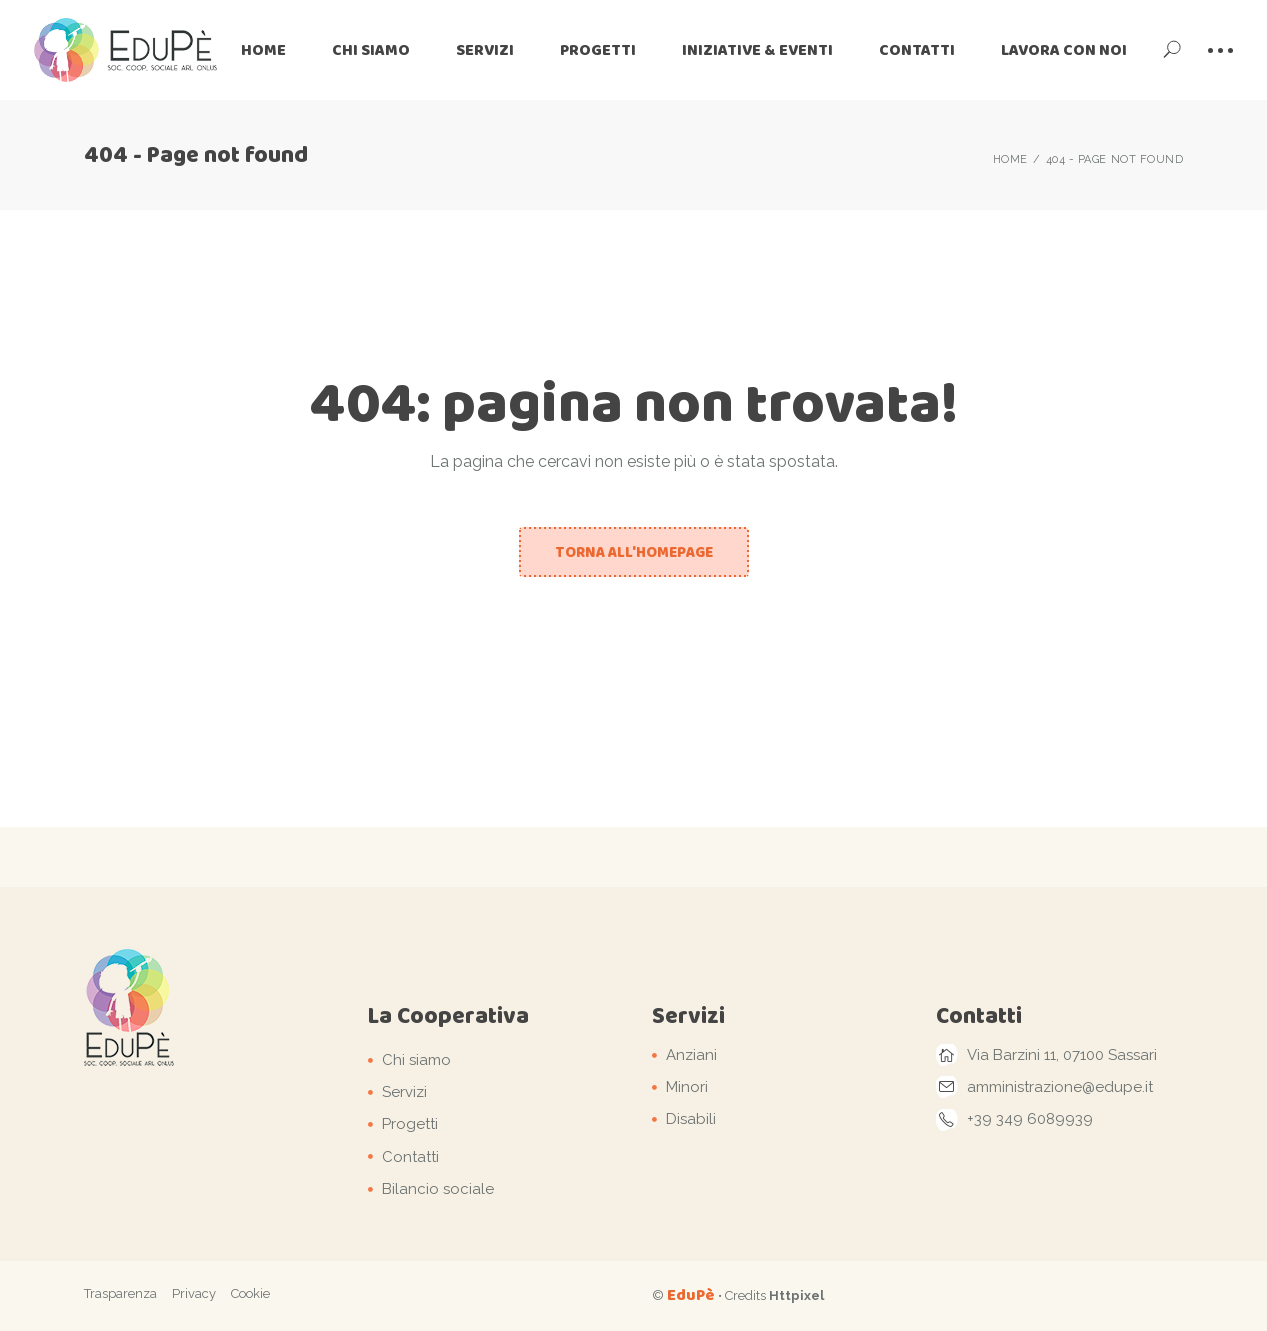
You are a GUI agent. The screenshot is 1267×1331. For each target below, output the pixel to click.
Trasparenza (120, 1293)
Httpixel (796, 1295)
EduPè (691, 1294)
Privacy (194, 1293)
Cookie (250, 1293)
